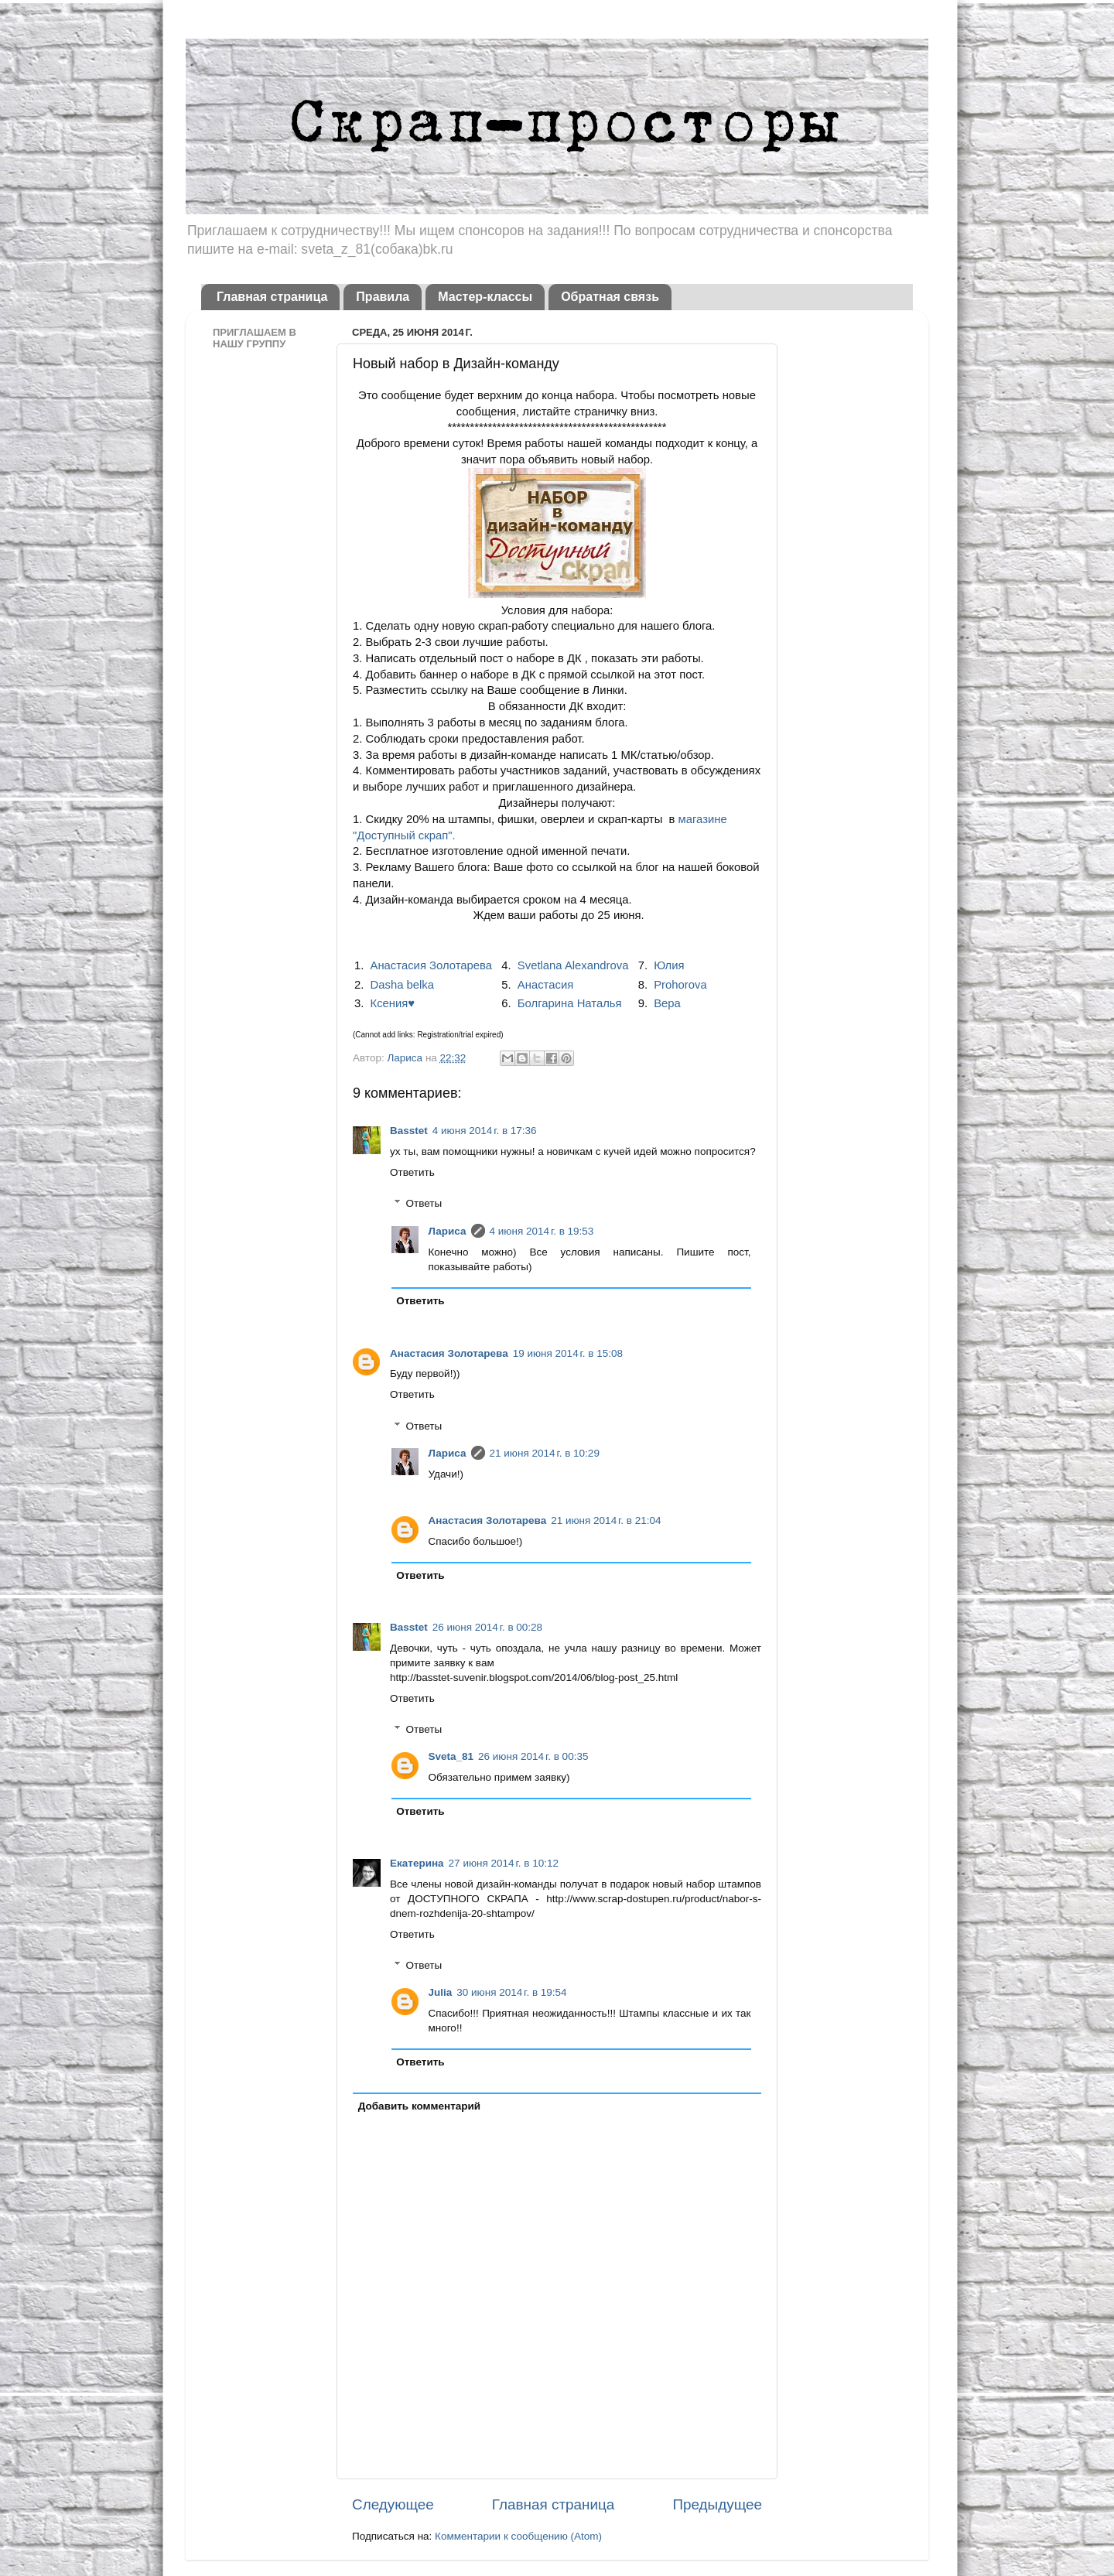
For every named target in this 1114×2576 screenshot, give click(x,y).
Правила (382, 296)
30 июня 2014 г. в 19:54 (511, 1992)
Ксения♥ (393, 1003)
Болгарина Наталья (570, 1003)
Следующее (393, 2504)
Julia (441, 1992)
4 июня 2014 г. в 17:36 (484, 1130)
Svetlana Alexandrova (573, 965)
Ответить (412, 1172)
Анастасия (545, 985)
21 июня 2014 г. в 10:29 (545, 1453)
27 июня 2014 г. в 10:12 (504, 1863)
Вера (667, 1003)
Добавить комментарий (419, 2106)
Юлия (669, 965)
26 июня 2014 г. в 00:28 (487, 1627)
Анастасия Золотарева (432, 965)
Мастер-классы (485, 296)
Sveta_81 (451, 1756)
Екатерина (417, 1863)
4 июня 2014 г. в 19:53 (542, 1231)
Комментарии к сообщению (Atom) (518, 2536)
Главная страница (272, 296)
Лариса (406, 1058)
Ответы (424, 1204)
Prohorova (680, 985)
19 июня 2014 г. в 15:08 (568, 1353)
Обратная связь (610, 296)
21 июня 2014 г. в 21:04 (606, 1520)
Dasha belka (403, 985)
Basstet (409, 1130)
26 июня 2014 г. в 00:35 (533, 1756)
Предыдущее (717, 2504)
